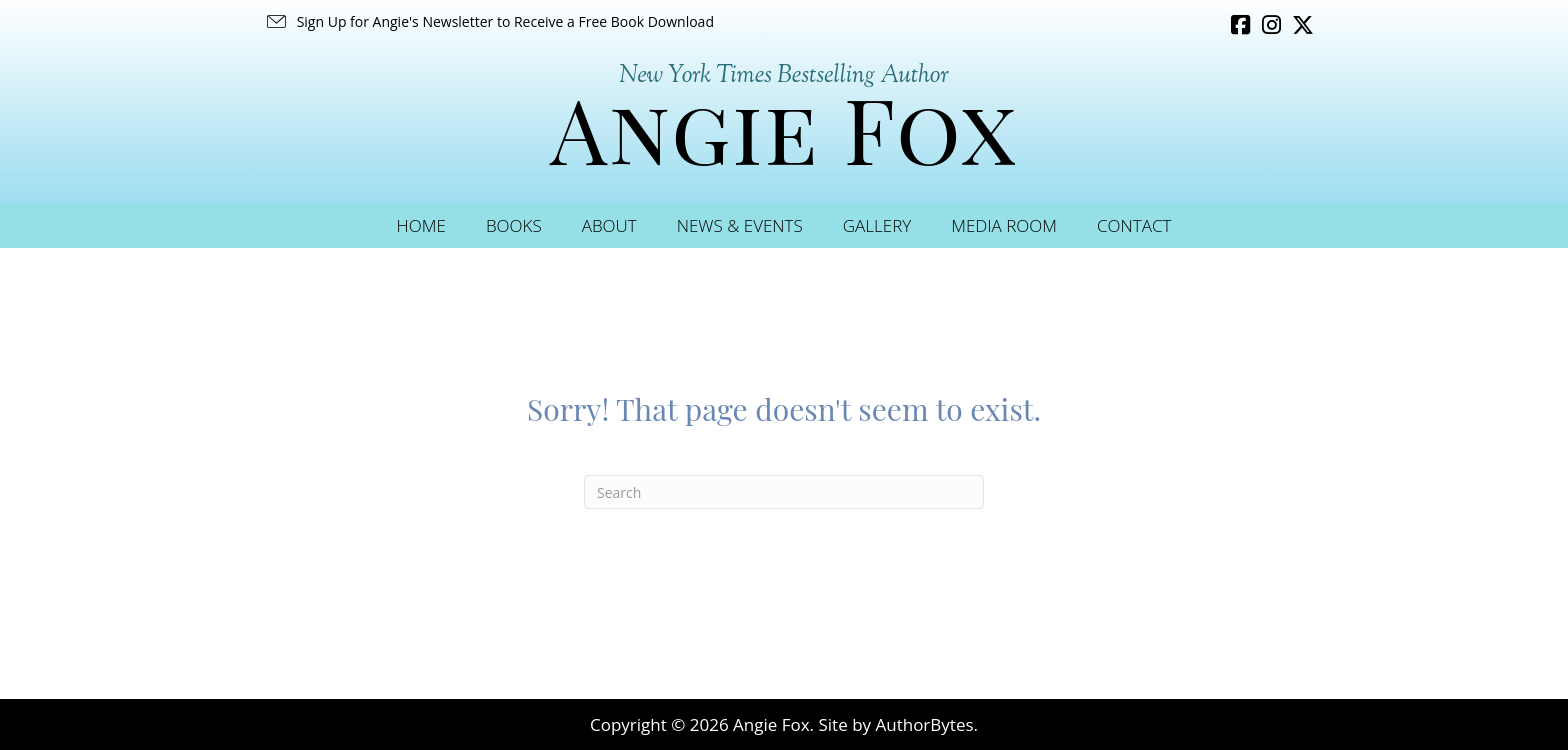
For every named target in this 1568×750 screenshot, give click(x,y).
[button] (489, 22)
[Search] (784, 492)
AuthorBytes (924, 724)
